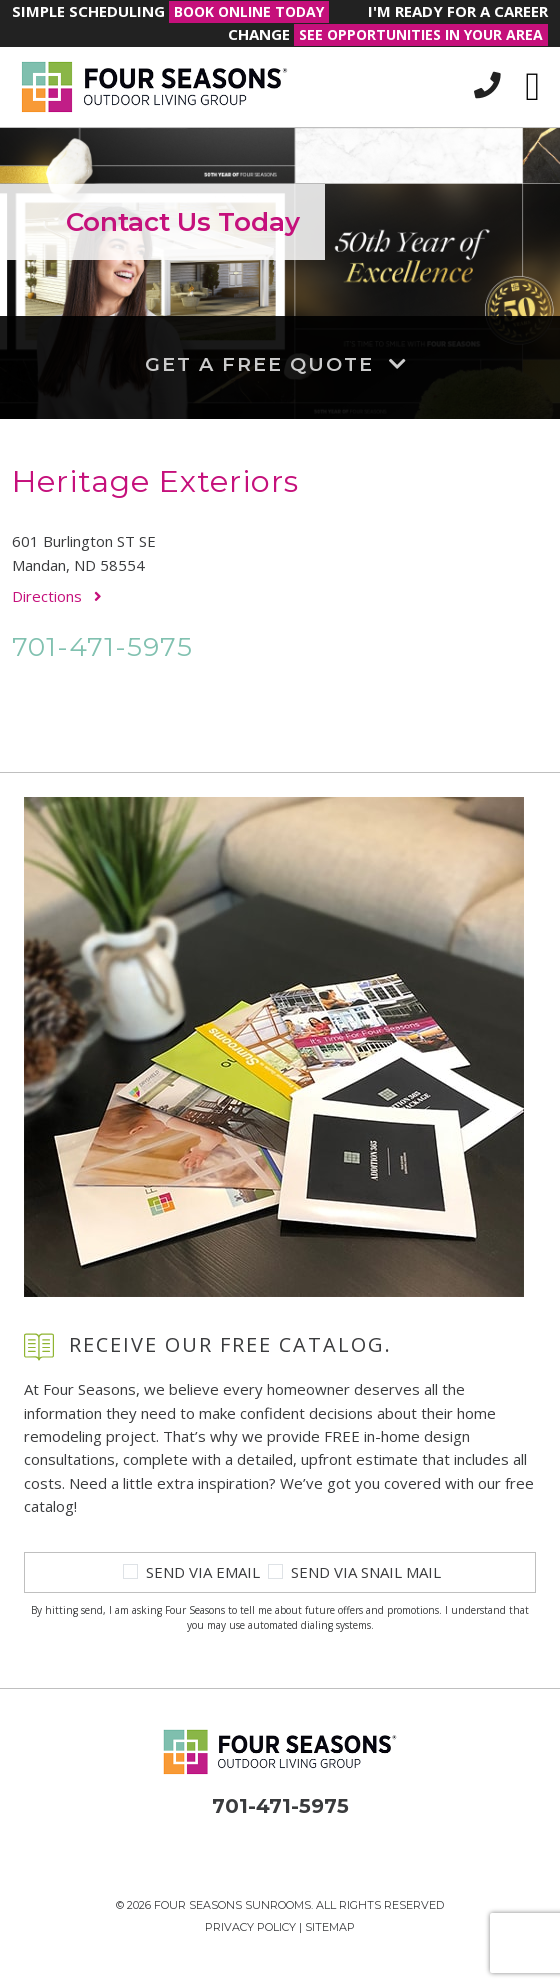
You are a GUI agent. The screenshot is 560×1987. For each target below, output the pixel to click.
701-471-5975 (102, 647)
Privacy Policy (250, 1927)
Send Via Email (203, 1572)
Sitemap (330, 1927)
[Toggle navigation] (532, 87)
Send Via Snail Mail (366, 1572)
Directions (57, 596)
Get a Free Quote (280, 363)
